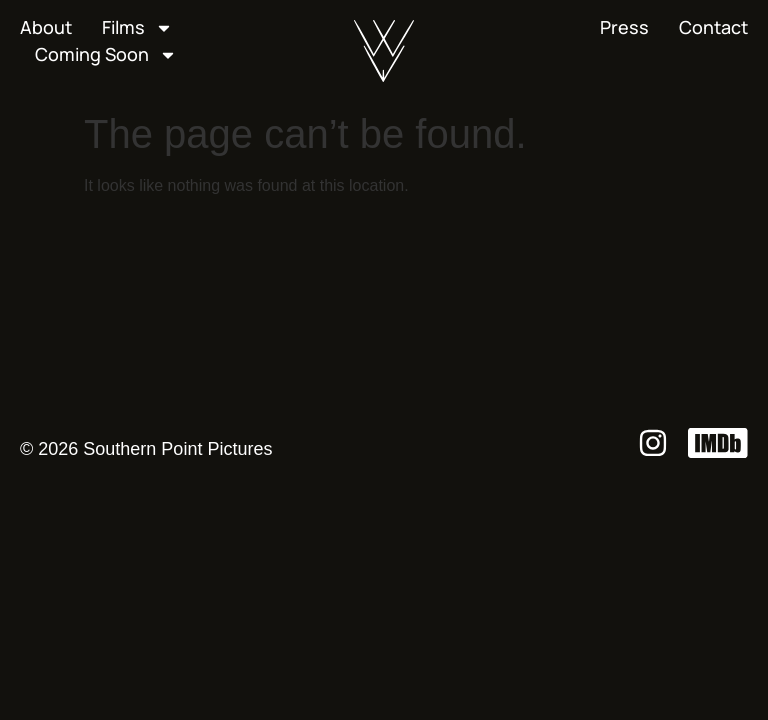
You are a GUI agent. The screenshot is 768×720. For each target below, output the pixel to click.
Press (624, 27)
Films (137, 27)
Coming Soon (106, 54)
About (46, 27)
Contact (713, 27)
